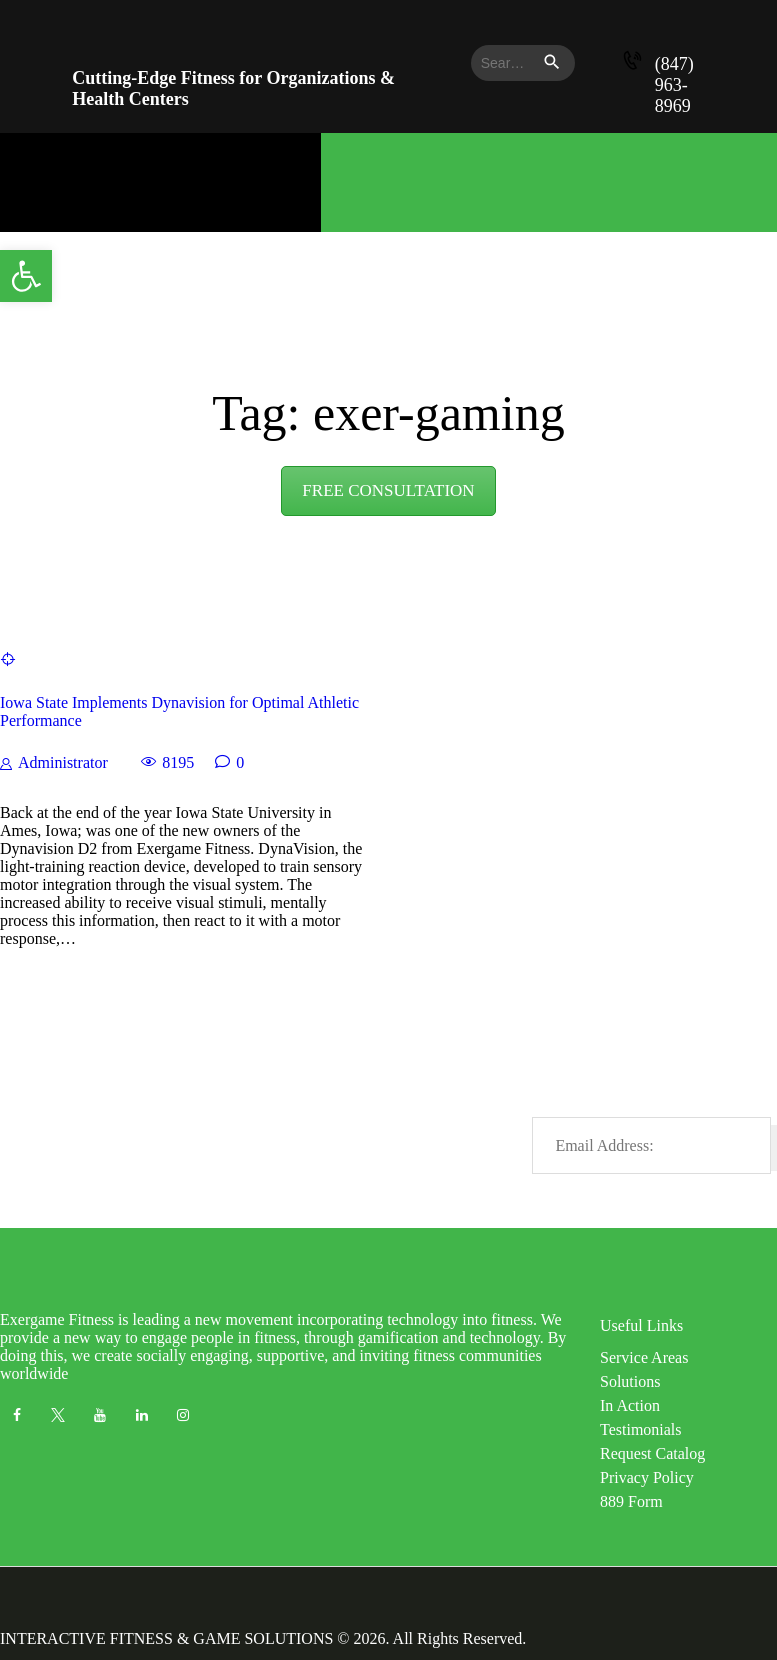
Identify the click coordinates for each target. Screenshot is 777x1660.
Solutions (630, 1381)
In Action (630, 1405)
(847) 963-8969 (674, 85)
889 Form (631, 1501)
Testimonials (641, 1429)
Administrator (63, 762)
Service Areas (644, 1357)
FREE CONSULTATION (388, 490)
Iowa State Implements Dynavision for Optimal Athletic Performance (179, 711)
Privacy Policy (647, 1477)
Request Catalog (652, 1453)
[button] (26, 276)
